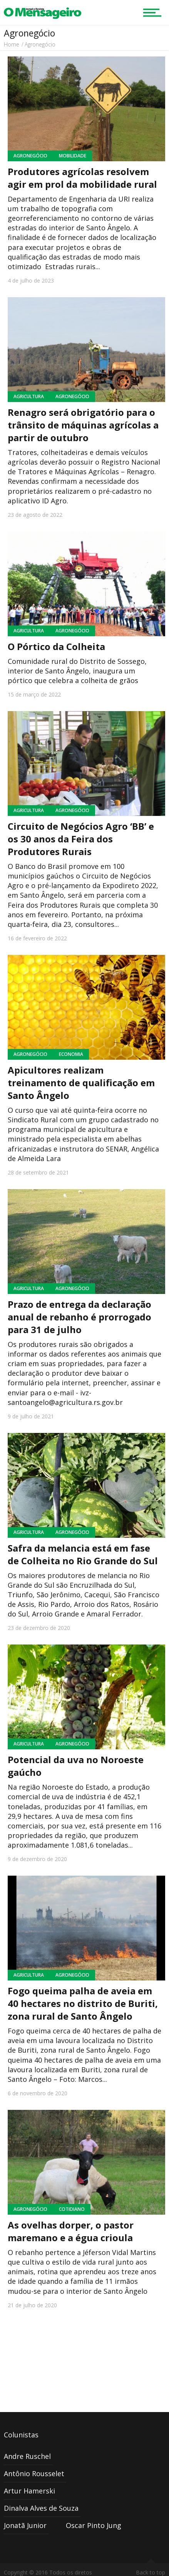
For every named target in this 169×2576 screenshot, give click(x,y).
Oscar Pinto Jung (93, 2525)
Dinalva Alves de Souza (41, 2508)
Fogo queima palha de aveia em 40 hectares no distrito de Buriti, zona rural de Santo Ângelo (83, 2003)
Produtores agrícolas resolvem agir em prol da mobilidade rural (82, 177)
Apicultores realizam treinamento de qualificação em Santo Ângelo (81, 1083)
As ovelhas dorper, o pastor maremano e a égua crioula (71, 2231)
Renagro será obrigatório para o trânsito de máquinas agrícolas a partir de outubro (83, 425)
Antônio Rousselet (34, 2473)
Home (11, 44)
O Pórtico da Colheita (56, 646)
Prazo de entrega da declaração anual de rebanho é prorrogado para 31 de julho (79, 1317)
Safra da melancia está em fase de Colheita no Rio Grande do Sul (83, 1554)
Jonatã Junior (25, 2525)
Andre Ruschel (27, 2456)
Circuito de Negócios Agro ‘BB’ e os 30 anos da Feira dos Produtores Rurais (81, 839)
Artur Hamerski (29, 2490)
